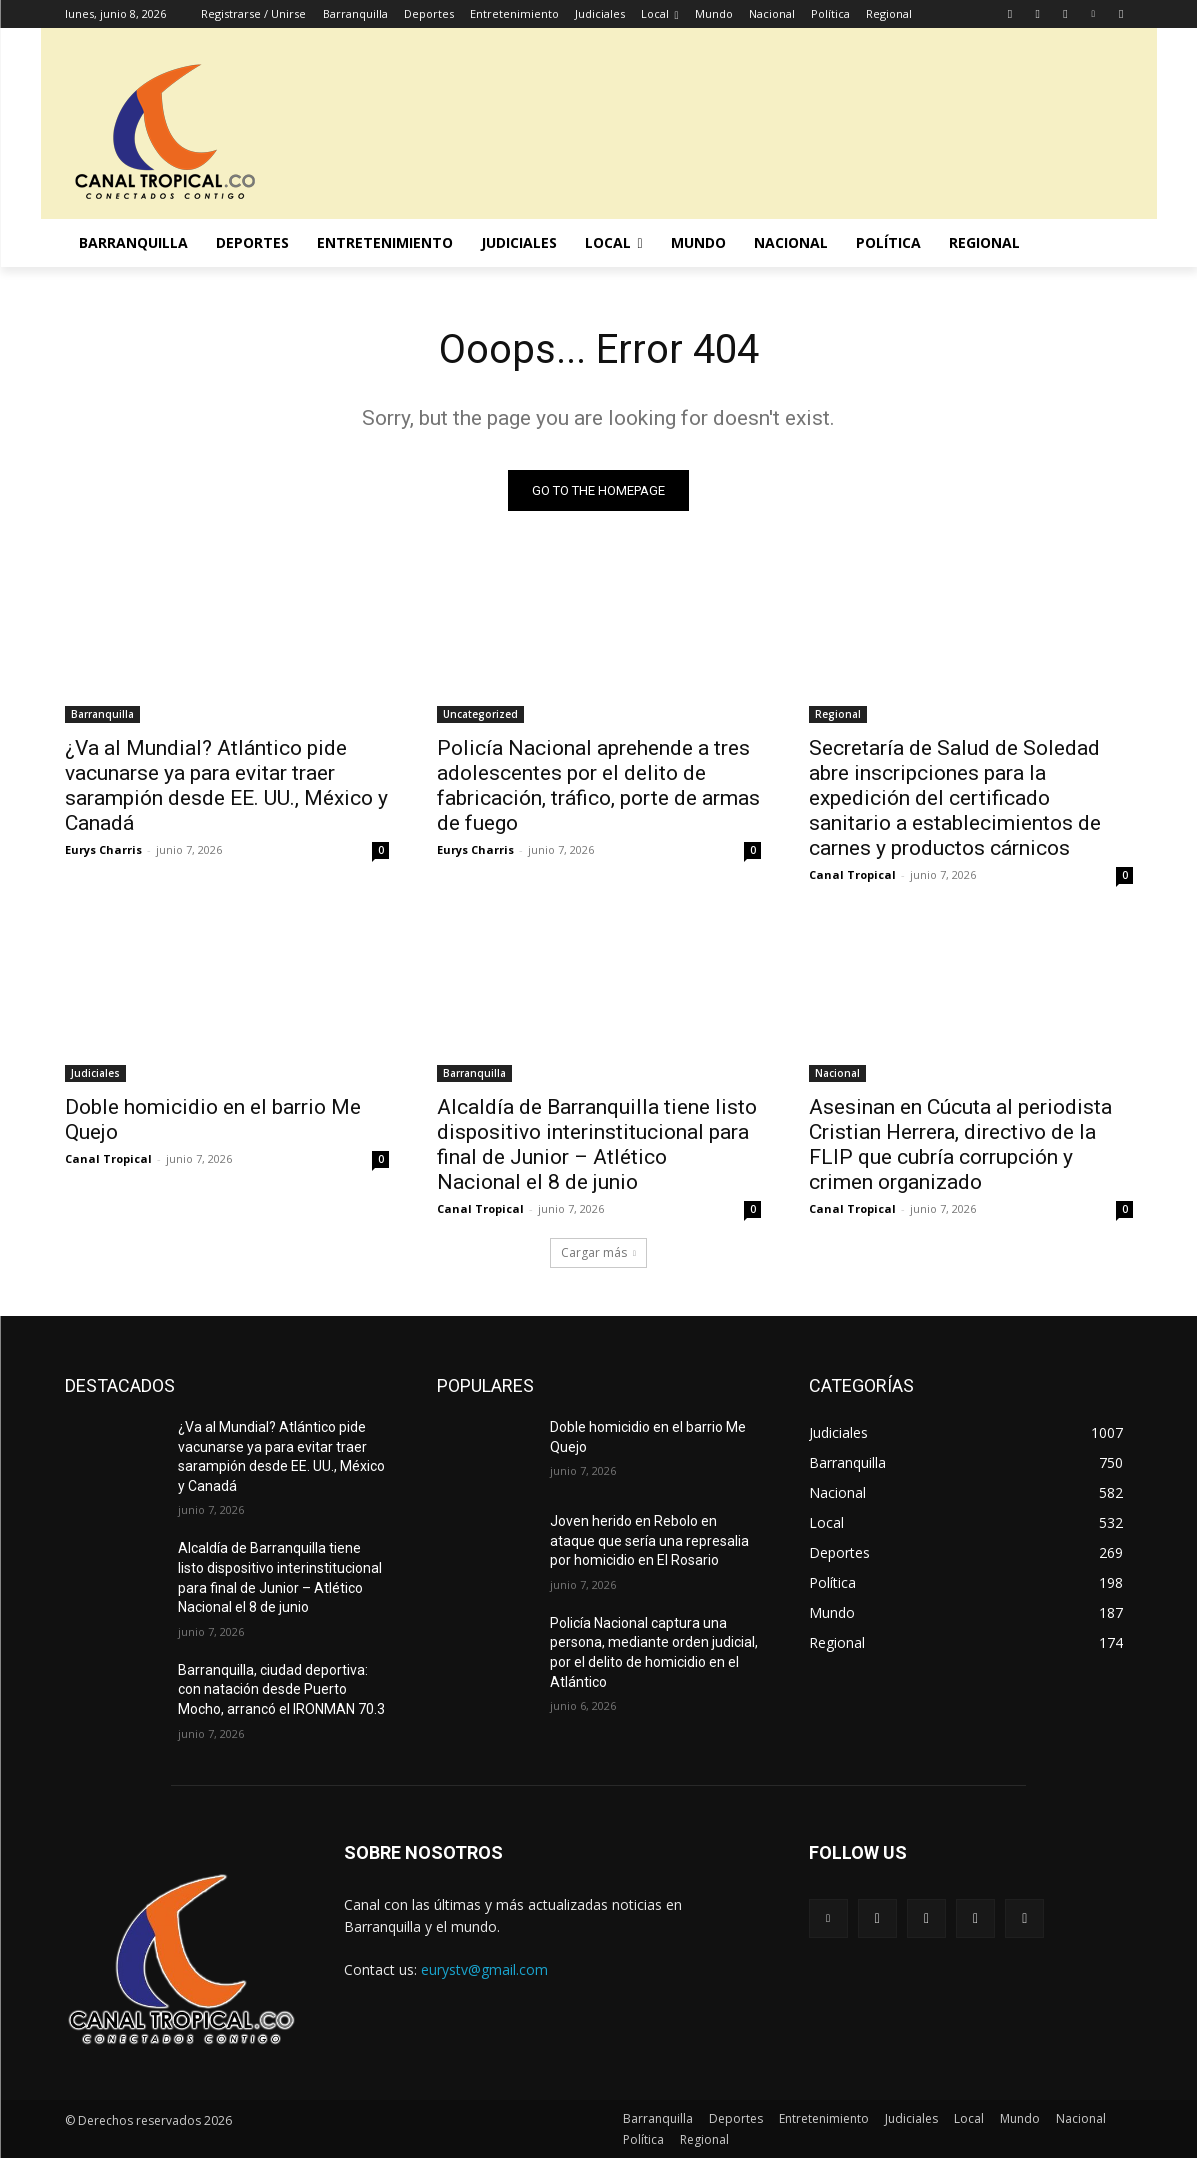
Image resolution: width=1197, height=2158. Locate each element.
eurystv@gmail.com (484, 1969)
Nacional (837, 1073)
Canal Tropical (852, 874)
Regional (838, 714)
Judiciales (95, 1073)
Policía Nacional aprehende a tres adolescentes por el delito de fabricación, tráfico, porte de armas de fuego (598, 785)
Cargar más (598, 1252)
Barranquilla (102, 714)
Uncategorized (480, 714)
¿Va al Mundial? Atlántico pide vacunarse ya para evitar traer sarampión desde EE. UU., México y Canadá (226, 785)
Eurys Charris (103, 849)
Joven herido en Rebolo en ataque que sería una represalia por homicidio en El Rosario (649, 1540)
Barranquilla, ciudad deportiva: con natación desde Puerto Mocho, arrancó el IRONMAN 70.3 (281, 1689)
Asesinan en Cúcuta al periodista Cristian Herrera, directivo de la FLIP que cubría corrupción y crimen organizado (960, 1144)
